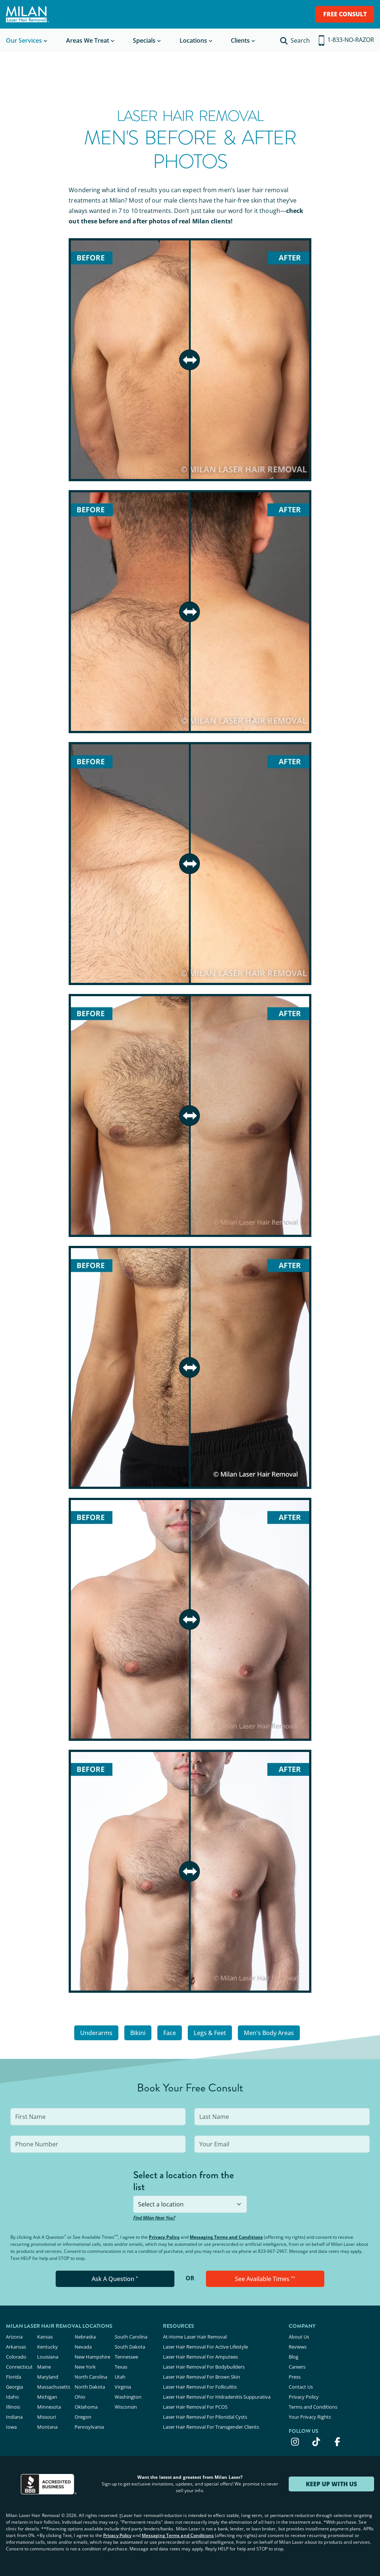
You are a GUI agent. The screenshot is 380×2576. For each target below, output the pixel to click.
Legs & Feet (210, 2033)
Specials (144, 40)
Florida (13, 2376)
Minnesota (49, 2406)
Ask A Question (115, 2279)
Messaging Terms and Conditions (226, 2237)
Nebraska (85, 2336)
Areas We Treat (87, 40)
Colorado (16, 2356)
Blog (293, 2356)
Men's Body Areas (269, 2033)
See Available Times (265, 2279)
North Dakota (90, 2386)
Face (169, 2033)
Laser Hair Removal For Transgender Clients (211, 2427)
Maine (44, 2366)
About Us (299, 2336)
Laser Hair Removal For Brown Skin (201, 2376)
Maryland (47, 2376)
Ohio (80, 2396)
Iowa (11, 2427)
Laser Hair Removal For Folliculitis (200, 2386)
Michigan (47, 2396)
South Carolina (131, 2336)
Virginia (123, 2386)
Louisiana (47, 2356)
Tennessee (126, 2356)
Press (295, 2376)
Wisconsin (126, 2406)
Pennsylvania (89, 2427)
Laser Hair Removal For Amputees (200, 2356)
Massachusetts (53, 2386)
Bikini (137, 2033)
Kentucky (47, 2346)
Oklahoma (86, 2406)
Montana (47, 2427)
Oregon (83, 2416)
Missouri (46, 2416)
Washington (128, 2396)
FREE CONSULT (345, 14)
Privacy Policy (164, 2237)
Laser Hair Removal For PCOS (195, 2406)
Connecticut (19, 2366)
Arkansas (16, 2346)
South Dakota (130, 2346)
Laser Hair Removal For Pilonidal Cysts (205, 2416)
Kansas (45, 2336)
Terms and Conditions (313, 2406)
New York (85, 2366)
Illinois (13, 2406)
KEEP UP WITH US (331, 2484)
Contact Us (301, 2386)
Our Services (24, 40)
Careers (297, 2366)
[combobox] (190, 2204)
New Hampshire (92, 2356)
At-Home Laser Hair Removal (195, 2336)
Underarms (96, 2033)
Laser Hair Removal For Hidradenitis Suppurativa (217, 2396)
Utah (120, 2376)
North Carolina (91, 2376)
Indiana (14, 2416)
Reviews (298, 2346)
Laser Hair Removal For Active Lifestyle (205, 2346)
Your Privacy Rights (310, 2416)
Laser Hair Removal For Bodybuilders (204, 2366)
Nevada (83, 2346)
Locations (193, 40)
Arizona (14, 2336)
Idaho (12, 2396)
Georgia (14, 2386)
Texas (121, 2366)
